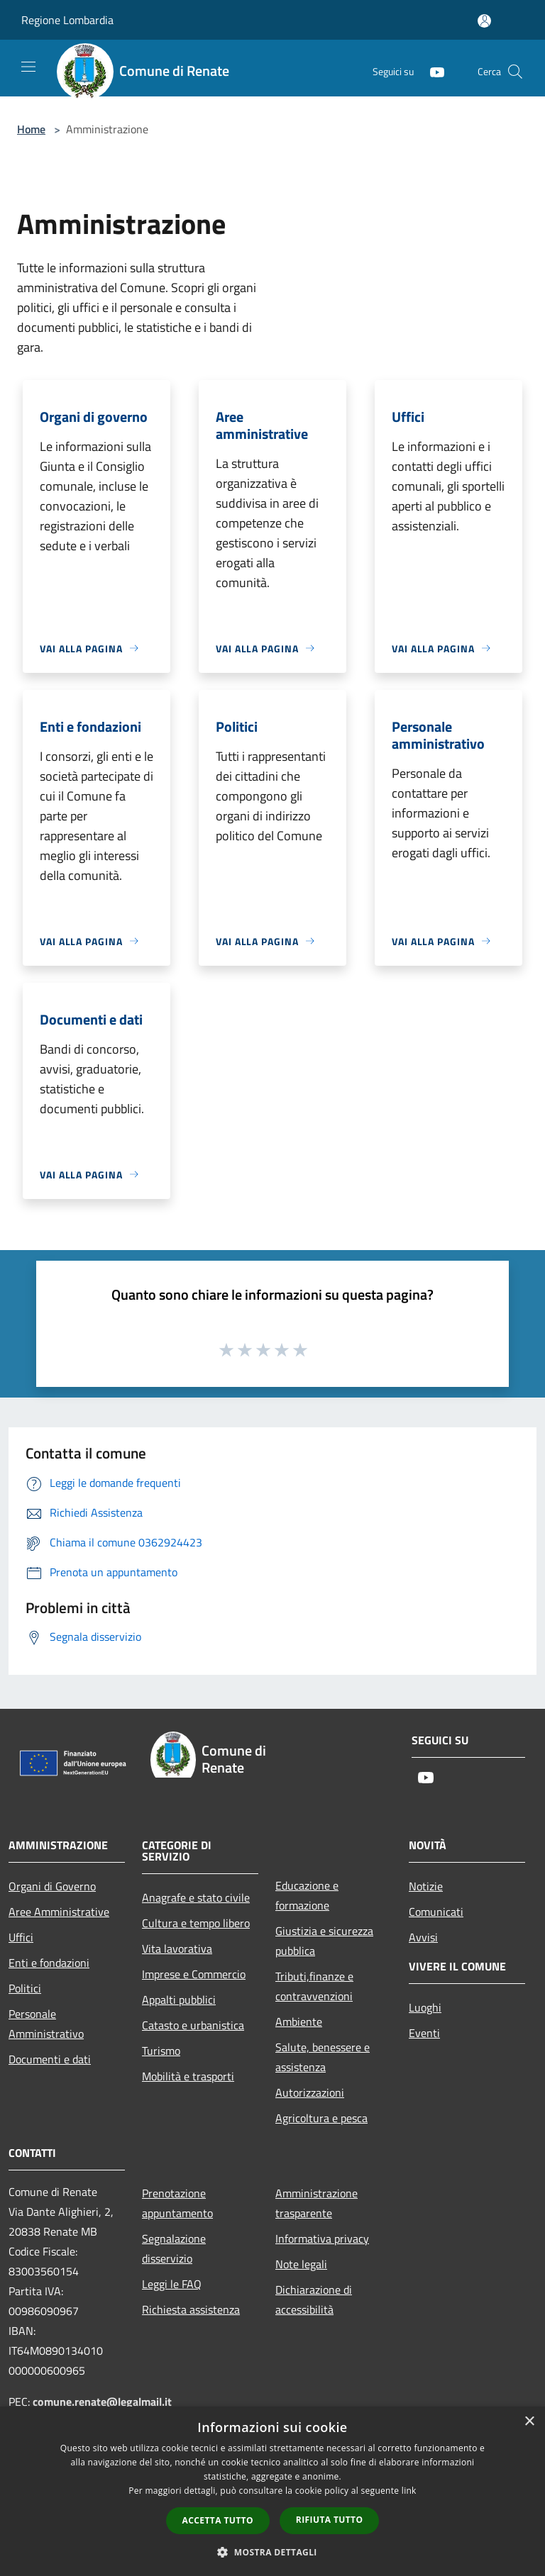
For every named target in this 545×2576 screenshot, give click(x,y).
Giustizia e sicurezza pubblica (324, 1940)
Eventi (424, 2032)
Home (31, 129)
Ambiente (298, 2021)
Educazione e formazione (306, 1895)
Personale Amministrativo (46, 2023)
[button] (272, 2552)
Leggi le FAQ (172, 2283)
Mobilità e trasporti (188, 2076)
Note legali (301, 2264)
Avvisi (423, 1937)
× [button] (529, 2421)
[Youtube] (431, 71)
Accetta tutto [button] (217, 2520)
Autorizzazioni (309, 2092)
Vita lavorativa (177, 1948)
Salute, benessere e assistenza (322, 2057)
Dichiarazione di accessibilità (313, 2299)
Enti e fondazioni (49, 1962)
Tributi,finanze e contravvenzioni (314, 1986)
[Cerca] (515, 71)
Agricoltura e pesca (321, 2117)
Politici (25, 1988)
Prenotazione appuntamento (177, 2203)
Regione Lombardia (67, 19)
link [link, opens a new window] (409, 2491)
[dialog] (272, 2491)
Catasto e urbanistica (193, 2025)
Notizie (426, 1886)
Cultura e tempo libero (196, 1922)
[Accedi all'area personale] (484, 20)
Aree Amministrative (59, 1911)
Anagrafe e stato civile (196, 1897)
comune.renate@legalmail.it (102, 2401)
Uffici (21, 1937)
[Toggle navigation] (28, 66)
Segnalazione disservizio (174, 2248)
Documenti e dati (50, 2059)
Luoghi (425, 2007)
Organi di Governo (52, 1886)
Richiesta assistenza (191, 2309)
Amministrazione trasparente (316, 2203)
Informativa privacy (322, 2238)
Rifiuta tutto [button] (329, 2520)
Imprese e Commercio (194, 1974)
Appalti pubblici (179, 1999)
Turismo (161, 2050)
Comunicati (436, 1911)
